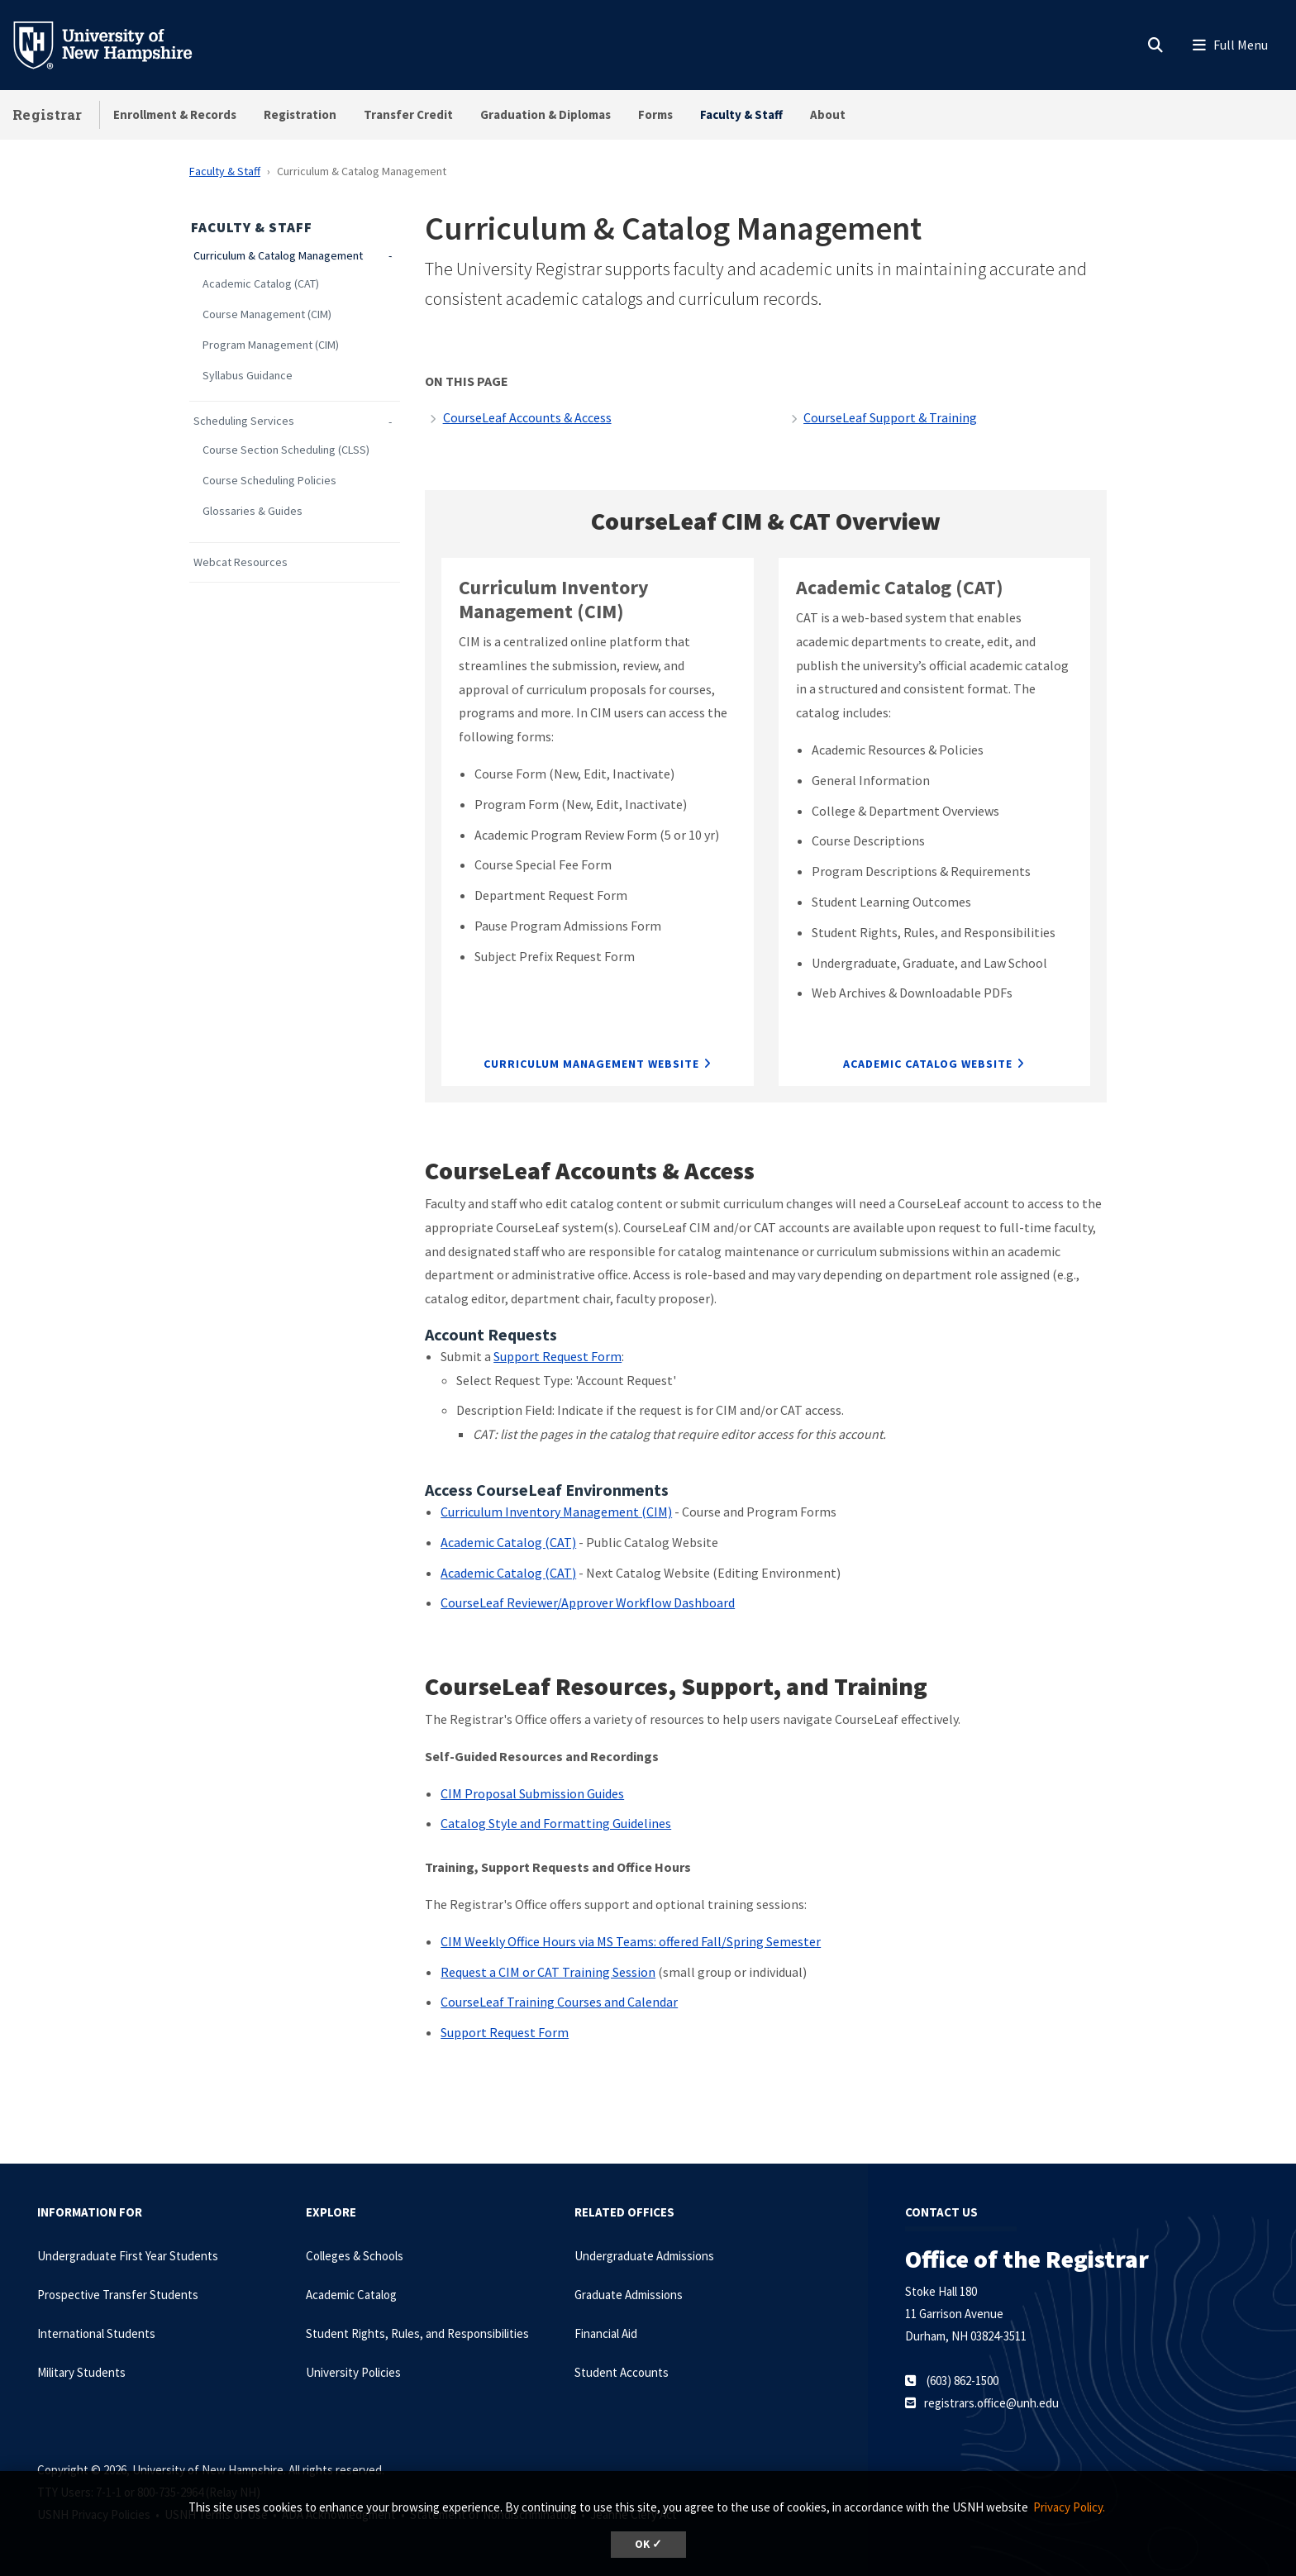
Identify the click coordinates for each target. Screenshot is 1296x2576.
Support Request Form (557, 1356)
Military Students (81, 2372)
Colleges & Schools (354, 2256)
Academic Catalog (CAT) (260, 284)
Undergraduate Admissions (644, 2256)
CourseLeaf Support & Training (890, 417)
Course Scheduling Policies (269, 481)
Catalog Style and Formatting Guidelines (556, 1823)
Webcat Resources (240, 562)
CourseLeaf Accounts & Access (527, 417)
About (828, 114)
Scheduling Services (243, 421)
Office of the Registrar (1027, 2258)
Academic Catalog (351, 2294)
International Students (96, 2333)
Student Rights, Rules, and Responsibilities (417, 2333)
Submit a (467, 1356)
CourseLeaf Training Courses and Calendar (559, 2001)
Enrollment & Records (174, 114)
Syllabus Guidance (247, 376)
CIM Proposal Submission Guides (532, 1793)
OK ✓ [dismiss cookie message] (648, 2544)
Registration (300, 114)
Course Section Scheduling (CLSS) (285, 450)
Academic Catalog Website (927, 1063)
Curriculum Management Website (591, 1063)
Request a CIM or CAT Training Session (548, 1972)
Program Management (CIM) (270, 345)
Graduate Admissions (628, 2294)
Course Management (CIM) (266, 314)
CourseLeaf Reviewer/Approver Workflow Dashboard (588, 1602)
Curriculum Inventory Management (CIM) (556, 1511)
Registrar (47, 114)
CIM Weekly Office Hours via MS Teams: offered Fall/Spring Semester (631, 1941)
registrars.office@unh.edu (991, 2403)
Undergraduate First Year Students (127, 2256)
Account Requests (491, 1334)
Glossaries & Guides (252, 511)
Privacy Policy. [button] (1069, 2507)
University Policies (353, 2372)
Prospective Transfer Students (117, 2294)
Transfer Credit (408, 114)
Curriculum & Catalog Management (278, 256)
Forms (655, 114)
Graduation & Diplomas (545, 114)
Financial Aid (605, 2333)
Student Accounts (621, 2372)
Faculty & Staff (741, 114)
